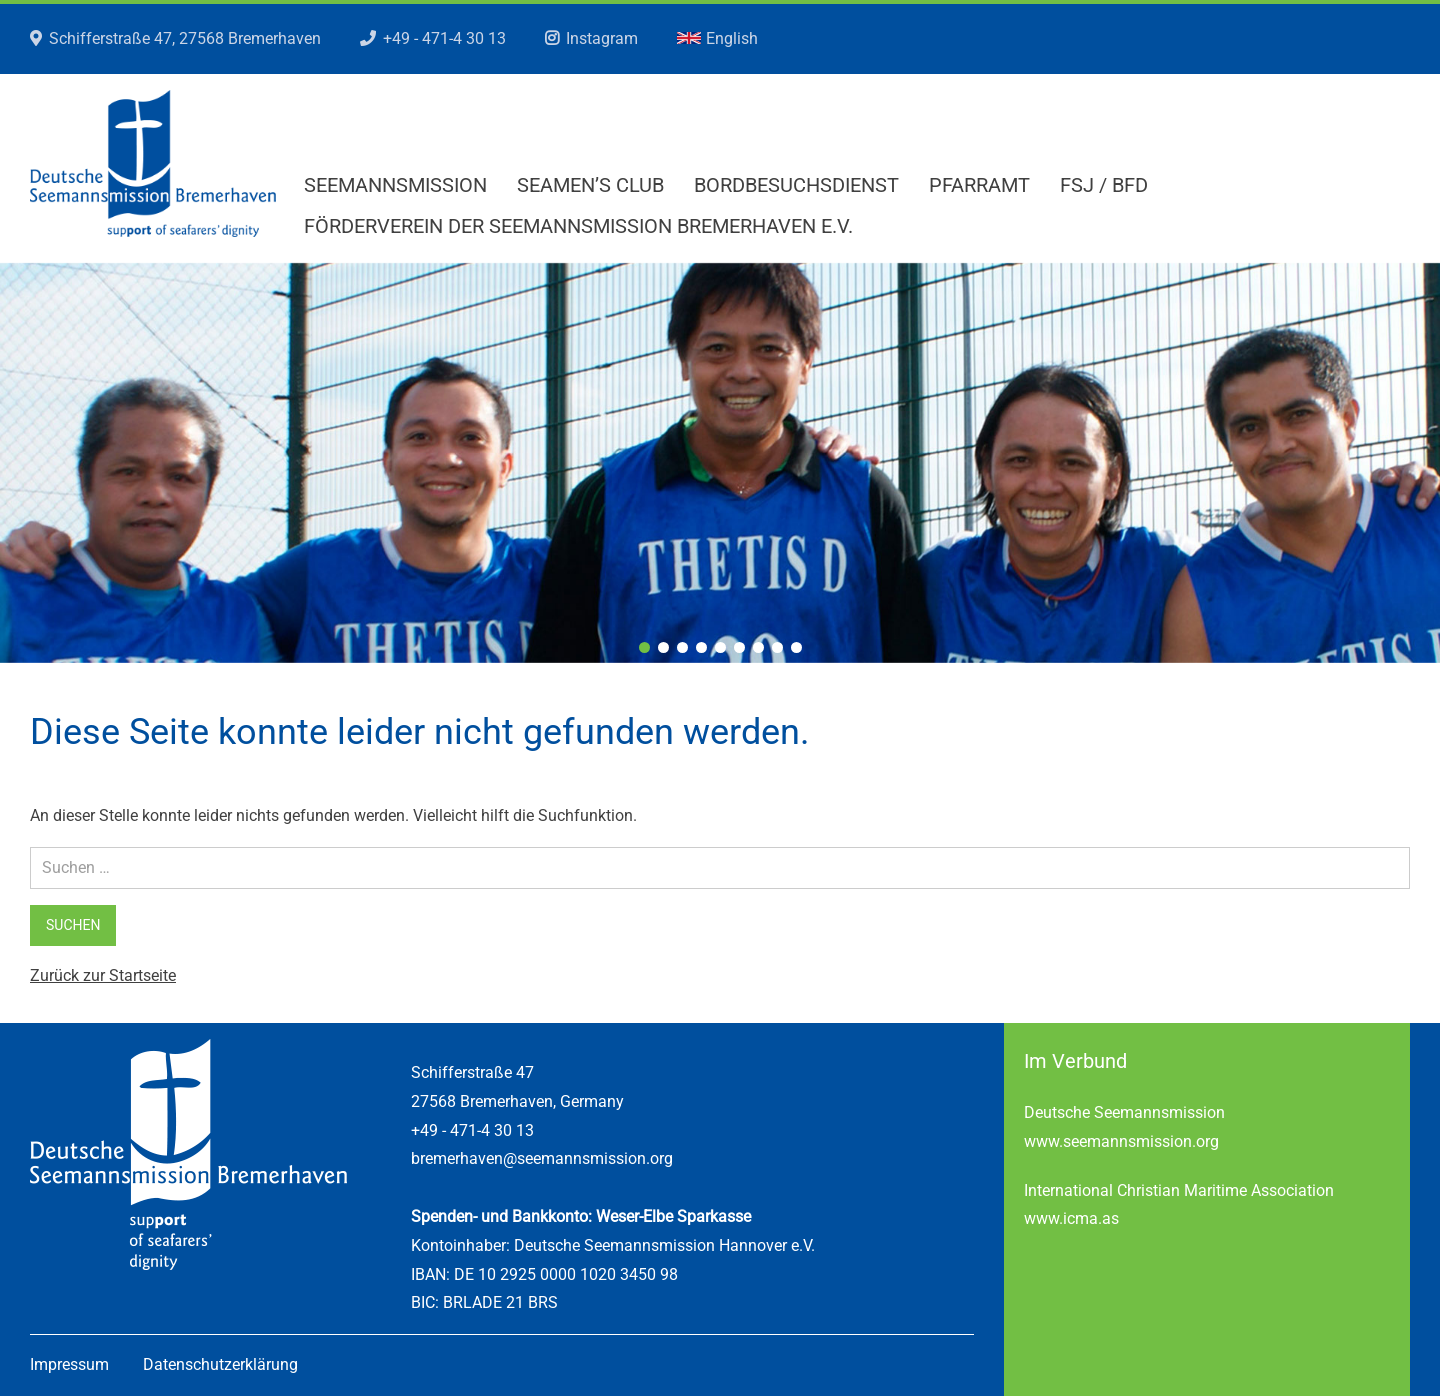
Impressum (69, 1364)
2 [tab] (663, 647)
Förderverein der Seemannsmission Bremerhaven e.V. (578, 226)
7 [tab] (758, 647)
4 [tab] (701, 647)
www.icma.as (1071, 1218)
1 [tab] (644, 647)
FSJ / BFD (1104, 185)
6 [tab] (739, 647)
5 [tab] (720, 647)
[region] (720, 463)
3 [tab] (682, 647)
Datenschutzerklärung (220, 1364)
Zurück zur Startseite (103, 975)
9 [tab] (796, 647)
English (717, 38)
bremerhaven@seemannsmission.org (542, 1158)
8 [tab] (777, 647)
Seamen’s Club (590, 185)
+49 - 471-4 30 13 (444, 38)
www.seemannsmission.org (1121, 1141)
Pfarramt (979, 185)
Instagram (602, 38)
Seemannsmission (395, 185)
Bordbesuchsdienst (796, 185)
